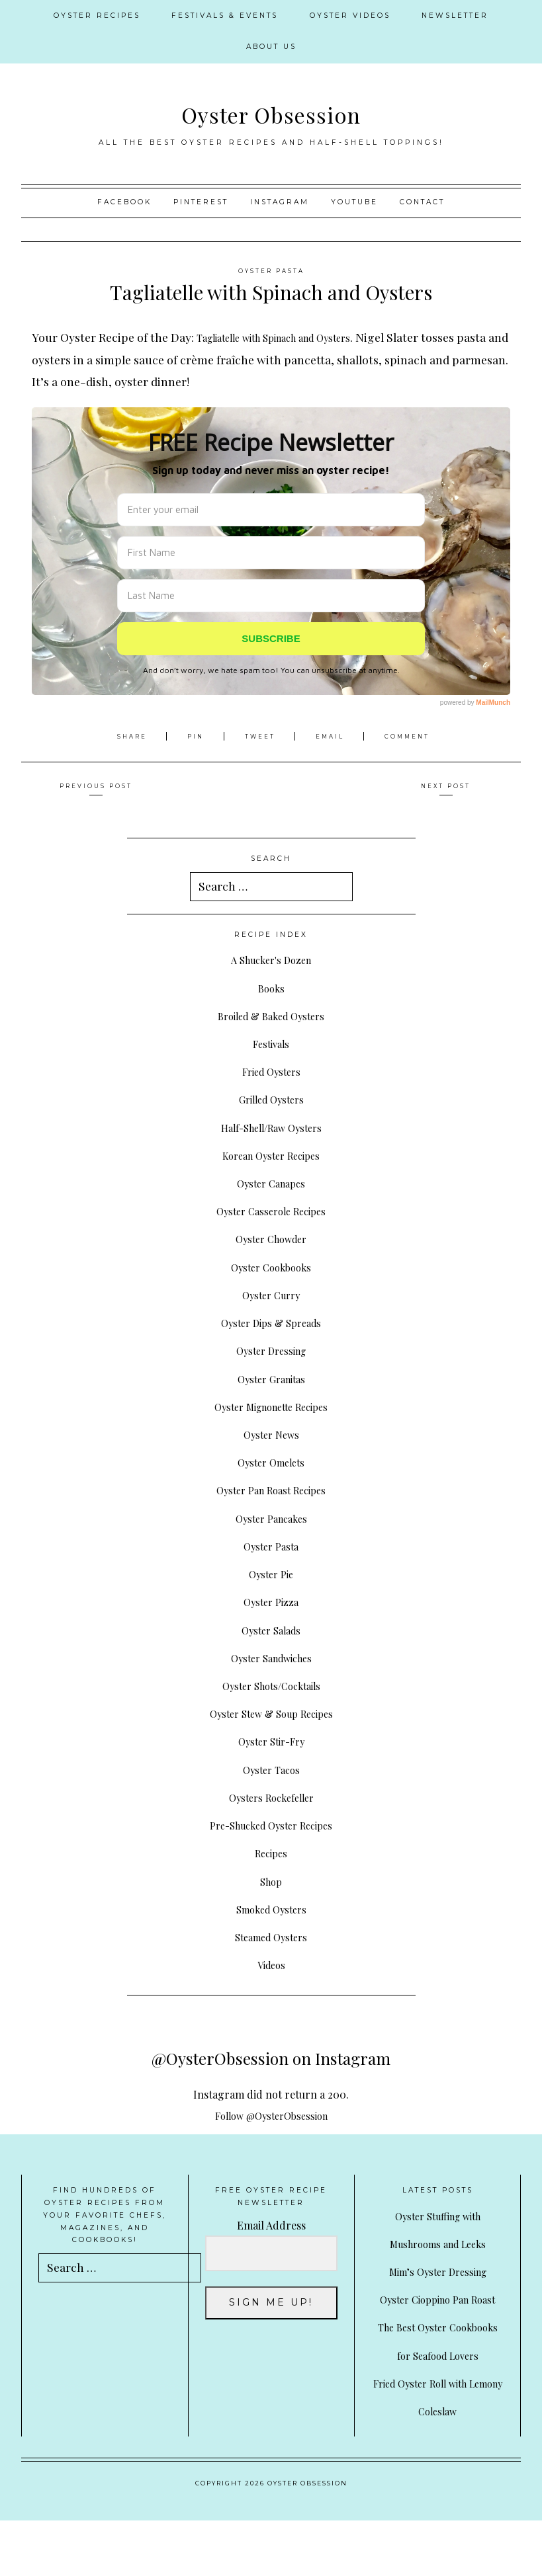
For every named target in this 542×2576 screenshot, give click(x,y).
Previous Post (96, 786)
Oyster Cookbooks (271, 1266)
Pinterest (200, 202)
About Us (271, 46)
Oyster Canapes (271, 1182)
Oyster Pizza (271, 1601)
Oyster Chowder (271, 1238)
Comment (414, 736)
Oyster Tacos (271, 1769)
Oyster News (271, 1433)
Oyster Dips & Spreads (271, 1322)
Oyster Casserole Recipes (271, 1210)
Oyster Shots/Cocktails (271, 1685)
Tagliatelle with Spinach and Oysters (294, 336)
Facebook (124, 202)
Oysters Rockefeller (271, 1796)
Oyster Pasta (271, 270)
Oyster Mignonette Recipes (271, 1406)
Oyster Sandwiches (271, 1657)
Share (126, 736)
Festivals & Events (224, 15)
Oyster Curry (271, 1294)
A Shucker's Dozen (271, 959)
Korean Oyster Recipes (271, 1154)
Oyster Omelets (271, 1461)
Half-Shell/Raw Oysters (271, 1127)
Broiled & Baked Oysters (271, 1015)
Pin (192, 736)
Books (271, 987)
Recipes (271, 1852)
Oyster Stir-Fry (271, 1740)
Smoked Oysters (271, 1908)
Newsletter (455, 15)
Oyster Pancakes (271, 1517)
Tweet (260, 736)
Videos (271, 1964)
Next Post (445, 786)
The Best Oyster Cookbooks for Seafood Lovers (438, 2382)
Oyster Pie (271, 1573)
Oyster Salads (271, 1629)
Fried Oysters (271, 1070)
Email (334, 736)
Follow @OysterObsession (271, 2114)
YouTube (354, 202)
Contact (422, 202)
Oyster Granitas (271, 1378)
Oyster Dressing (271, 1349)
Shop (271, 1880)
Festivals (271, 1043)
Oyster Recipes (97, 15)
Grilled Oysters (271, 1098)
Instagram (279, 202)
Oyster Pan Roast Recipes (271, 1489)
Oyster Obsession (271, 112)
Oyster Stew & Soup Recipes (271, 1712)
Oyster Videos (350, 15)
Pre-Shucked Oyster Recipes (271, 1824)
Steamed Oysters (271, 1936)
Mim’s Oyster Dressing (437, 2270)
